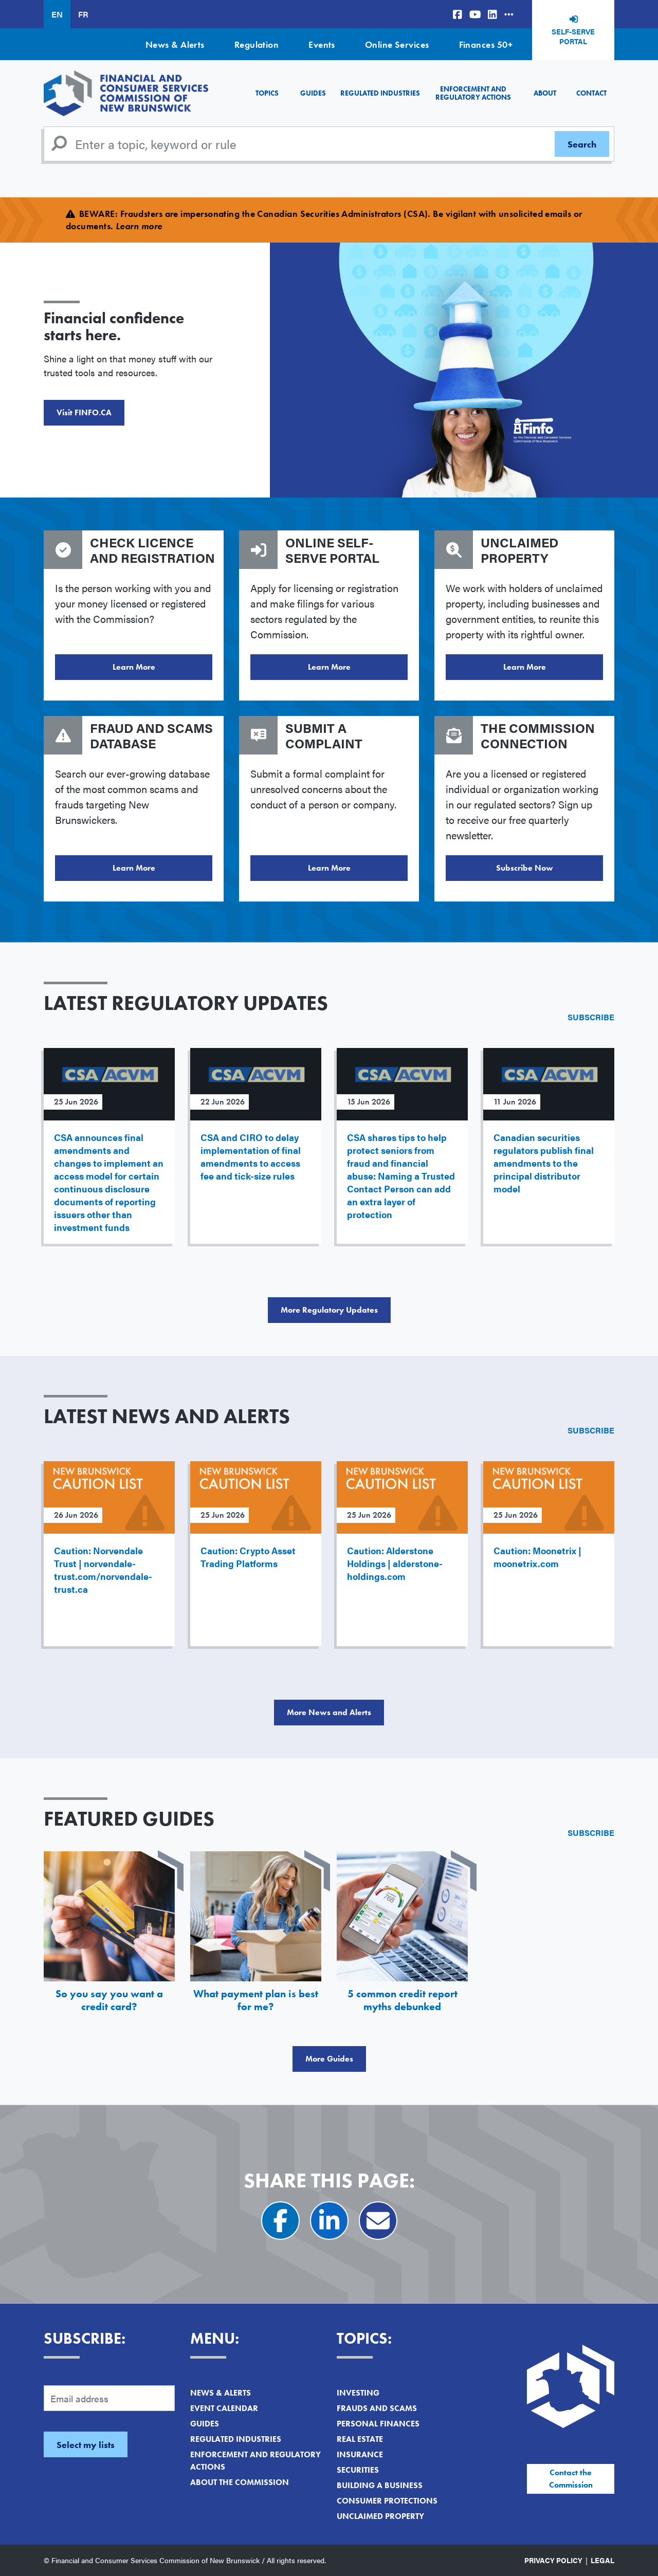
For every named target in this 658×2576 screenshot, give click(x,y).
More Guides (329, 2058)
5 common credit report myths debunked (403, 2000)
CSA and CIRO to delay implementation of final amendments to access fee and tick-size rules (250, 1156)
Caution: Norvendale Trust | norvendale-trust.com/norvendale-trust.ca (103, 1569)
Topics (267, 93)
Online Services (397, 44)
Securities (358, 2469)
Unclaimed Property (380, 2516)
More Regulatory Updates (329, 1309)
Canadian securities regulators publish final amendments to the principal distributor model (544, 1163)
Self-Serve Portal (573, 36)
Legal (602, 2560)
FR (83, 14)
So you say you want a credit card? (109, 2000)
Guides (313, 93)
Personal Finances (378, 2423)
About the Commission (239, 2482)
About (545, 93)
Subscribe (591, 1017)
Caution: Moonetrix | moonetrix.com (537, 1557)
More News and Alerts (329, 1712)
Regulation (256, 44)
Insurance (360, 2454)
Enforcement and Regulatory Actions (473, 92)
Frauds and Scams (377, 2408)
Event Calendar (224, 2408)
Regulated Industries (380, 93)
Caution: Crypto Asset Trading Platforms (248, 1557)
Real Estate (360, 2439)
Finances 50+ (486, 44)
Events (321, 44)
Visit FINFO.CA (84, 412)
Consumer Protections (387, 2500)
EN (57, 14)
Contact (591, 93)
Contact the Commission (571, 2478)
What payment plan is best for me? (255, 2000)
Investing (358, 2392)
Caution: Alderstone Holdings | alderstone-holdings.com (395, 1563)
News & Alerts (175, 44)
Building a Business (380, 2485)
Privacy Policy (553, 2560)
